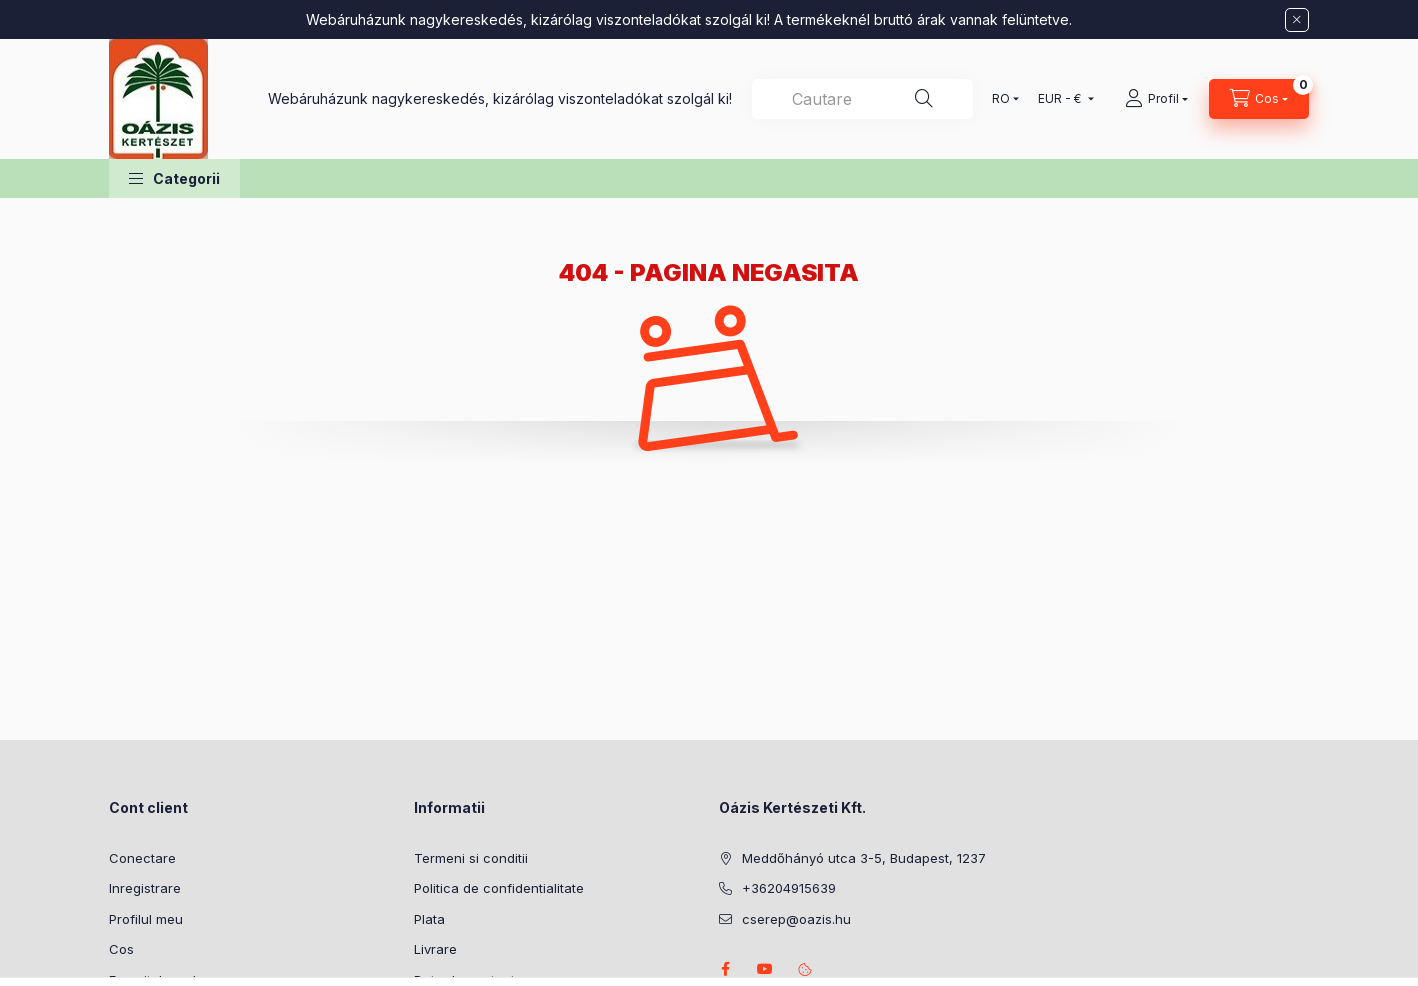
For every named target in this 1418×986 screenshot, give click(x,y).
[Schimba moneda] (1061, 99)
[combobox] (862, 99)
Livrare (435, 949)
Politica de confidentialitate (499, 888)
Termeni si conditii (471, 858)
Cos (121, 949)
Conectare (142, 858)
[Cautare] (924, 99)
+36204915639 (789, 888)
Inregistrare (145, 888)
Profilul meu (146, 919)
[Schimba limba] (1001, 99)
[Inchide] (1297, 20)
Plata (429, 919)
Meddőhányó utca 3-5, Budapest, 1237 (864, 858)
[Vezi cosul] (1259, 99)
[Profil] (1156, 99)
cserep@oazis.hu (796, 919)
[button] (174, 178)
